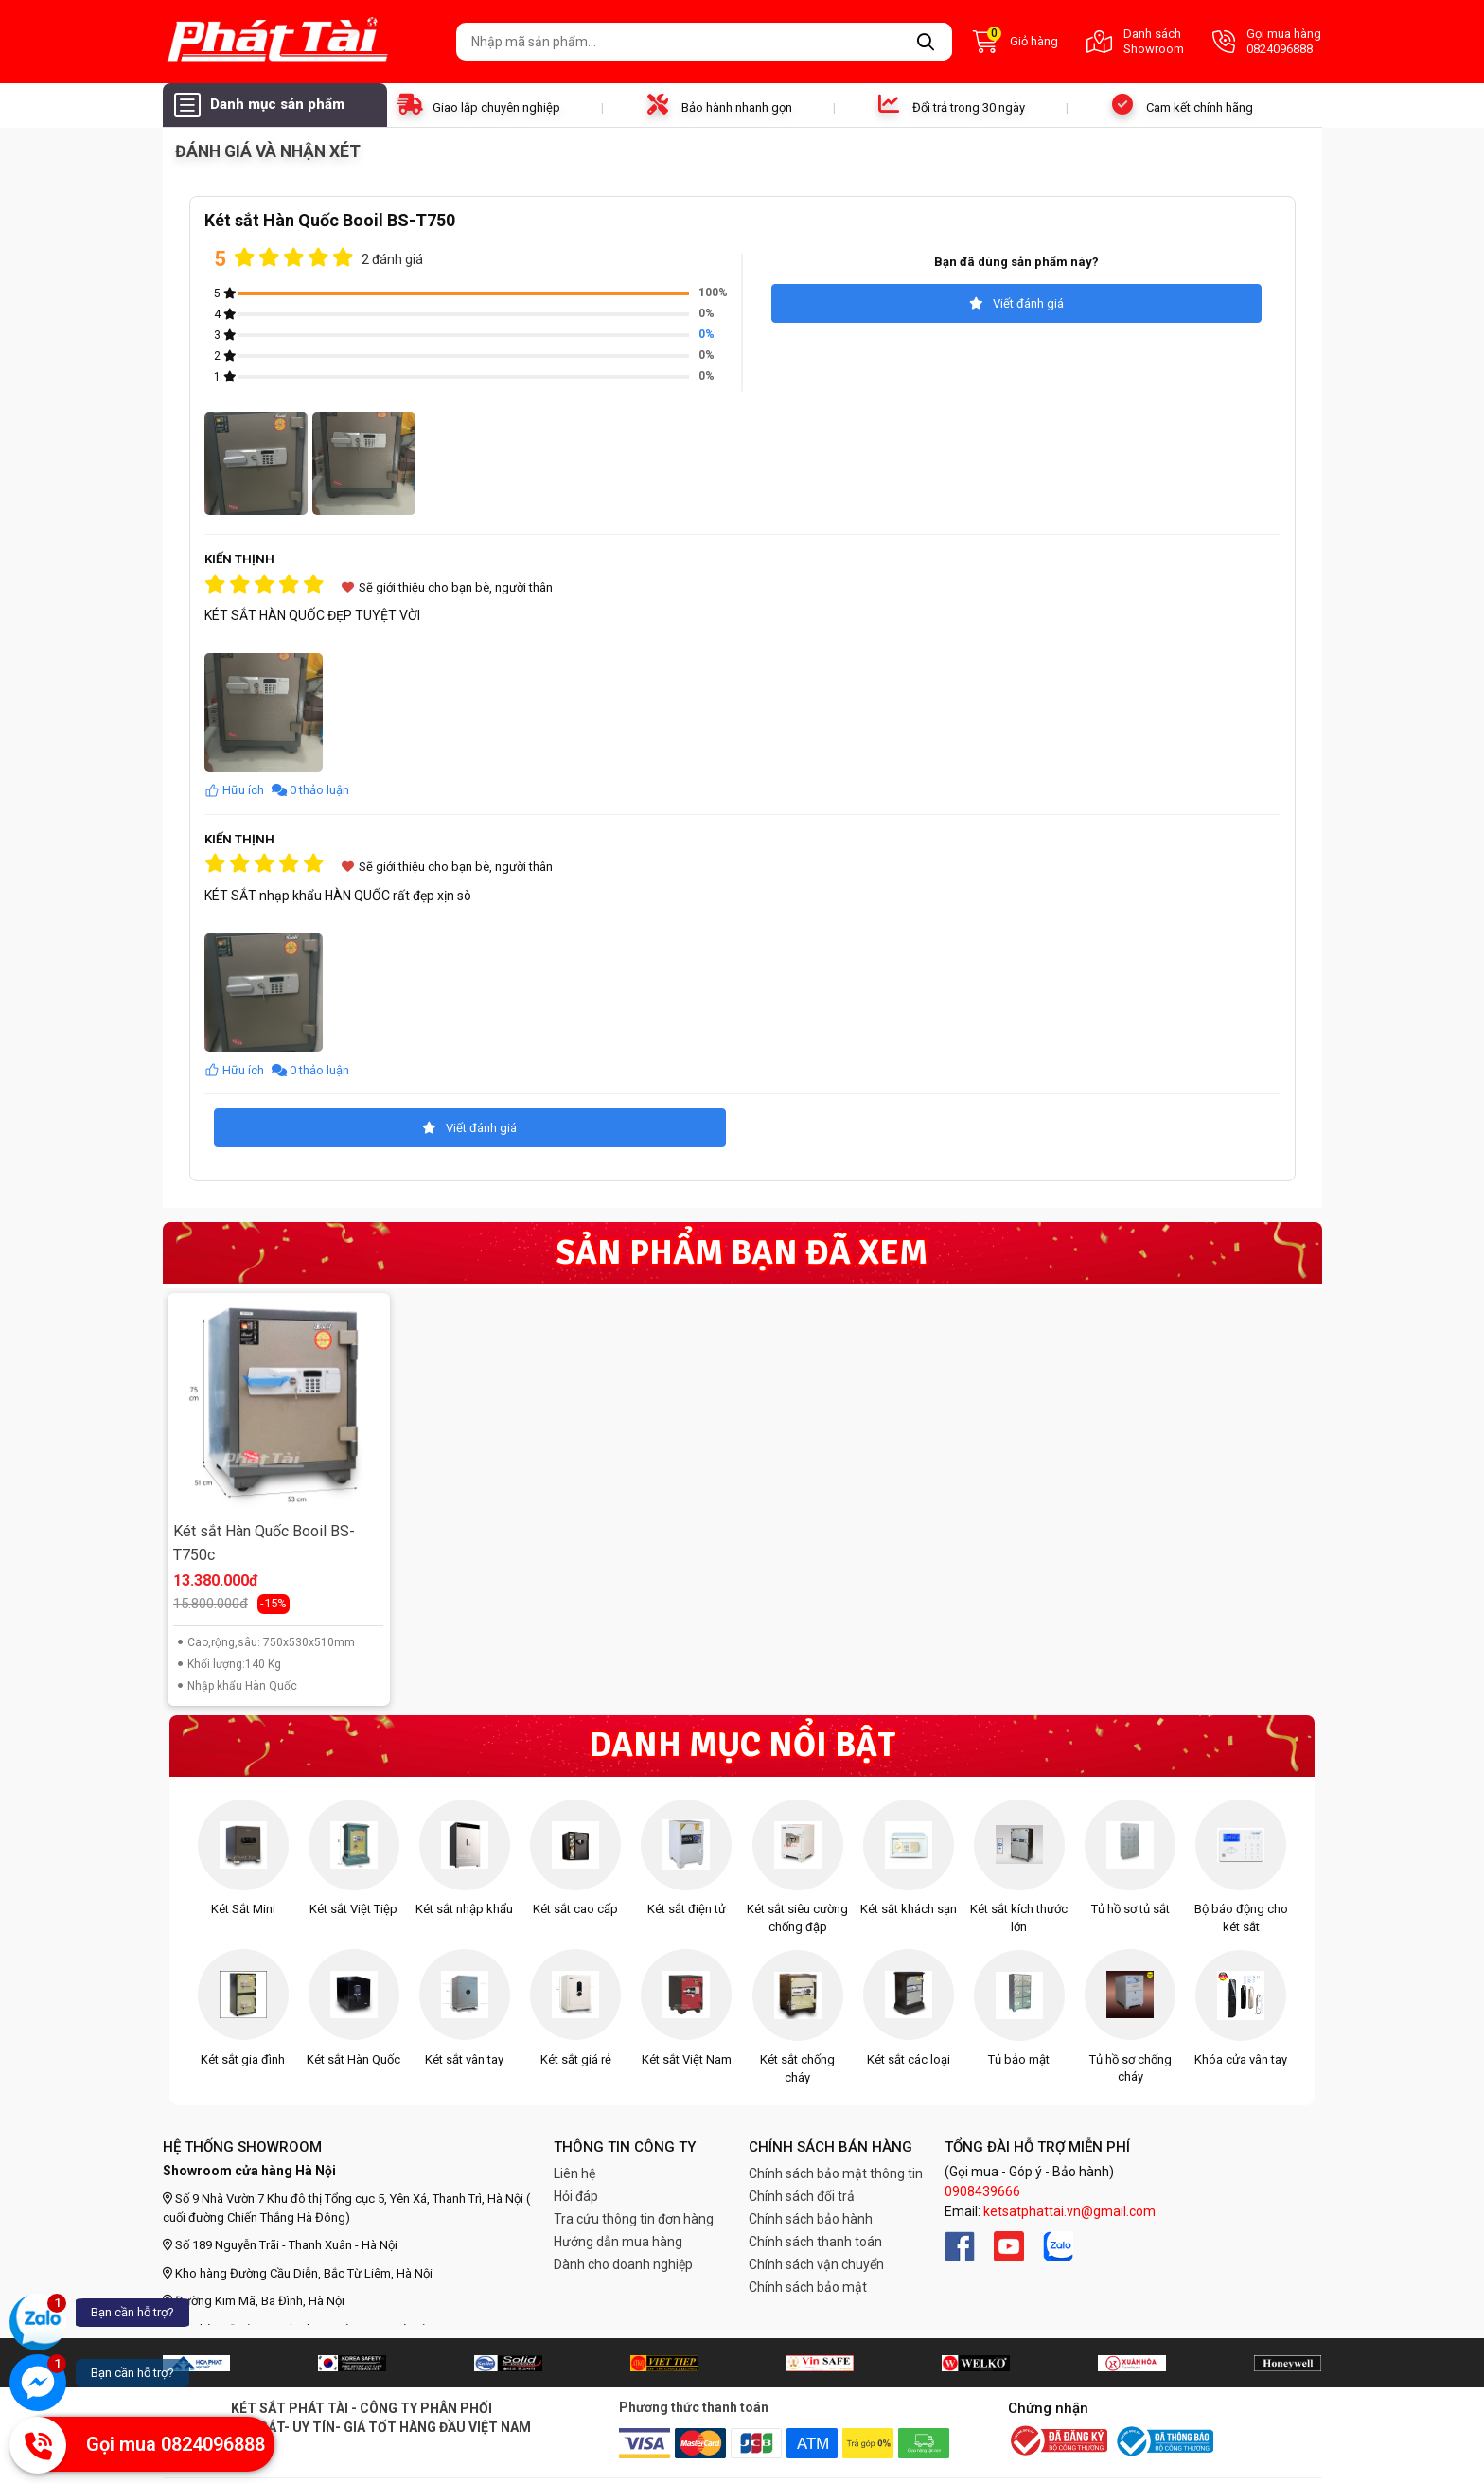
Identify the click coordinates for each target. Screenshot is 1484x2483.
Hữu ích (235, 790)
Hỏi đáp (576, 2196)
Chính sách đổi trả (802, 2196)
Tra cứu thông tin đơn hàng (634, 2218)
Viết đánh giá (1016, 303)
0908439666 (982, 2191)
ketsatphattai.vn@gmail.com (1069, 2211)
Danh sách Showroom (1135, 41)
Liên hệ (574, 2173)
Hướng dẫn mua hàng (618, 2241)
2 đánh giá (392, 259)
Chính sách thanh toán (815, 2241)
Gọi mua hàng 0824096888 (1266, 41)
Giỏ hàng (1015, 42)
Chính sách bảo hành (811, 2218)
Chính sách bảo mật (808, 2287)
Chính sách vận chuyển (816, 2264)
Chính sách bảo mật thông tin (836, 2173)
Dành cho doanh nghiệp (623, 2264)
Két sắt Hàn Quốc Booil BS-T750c (264, 1543)
